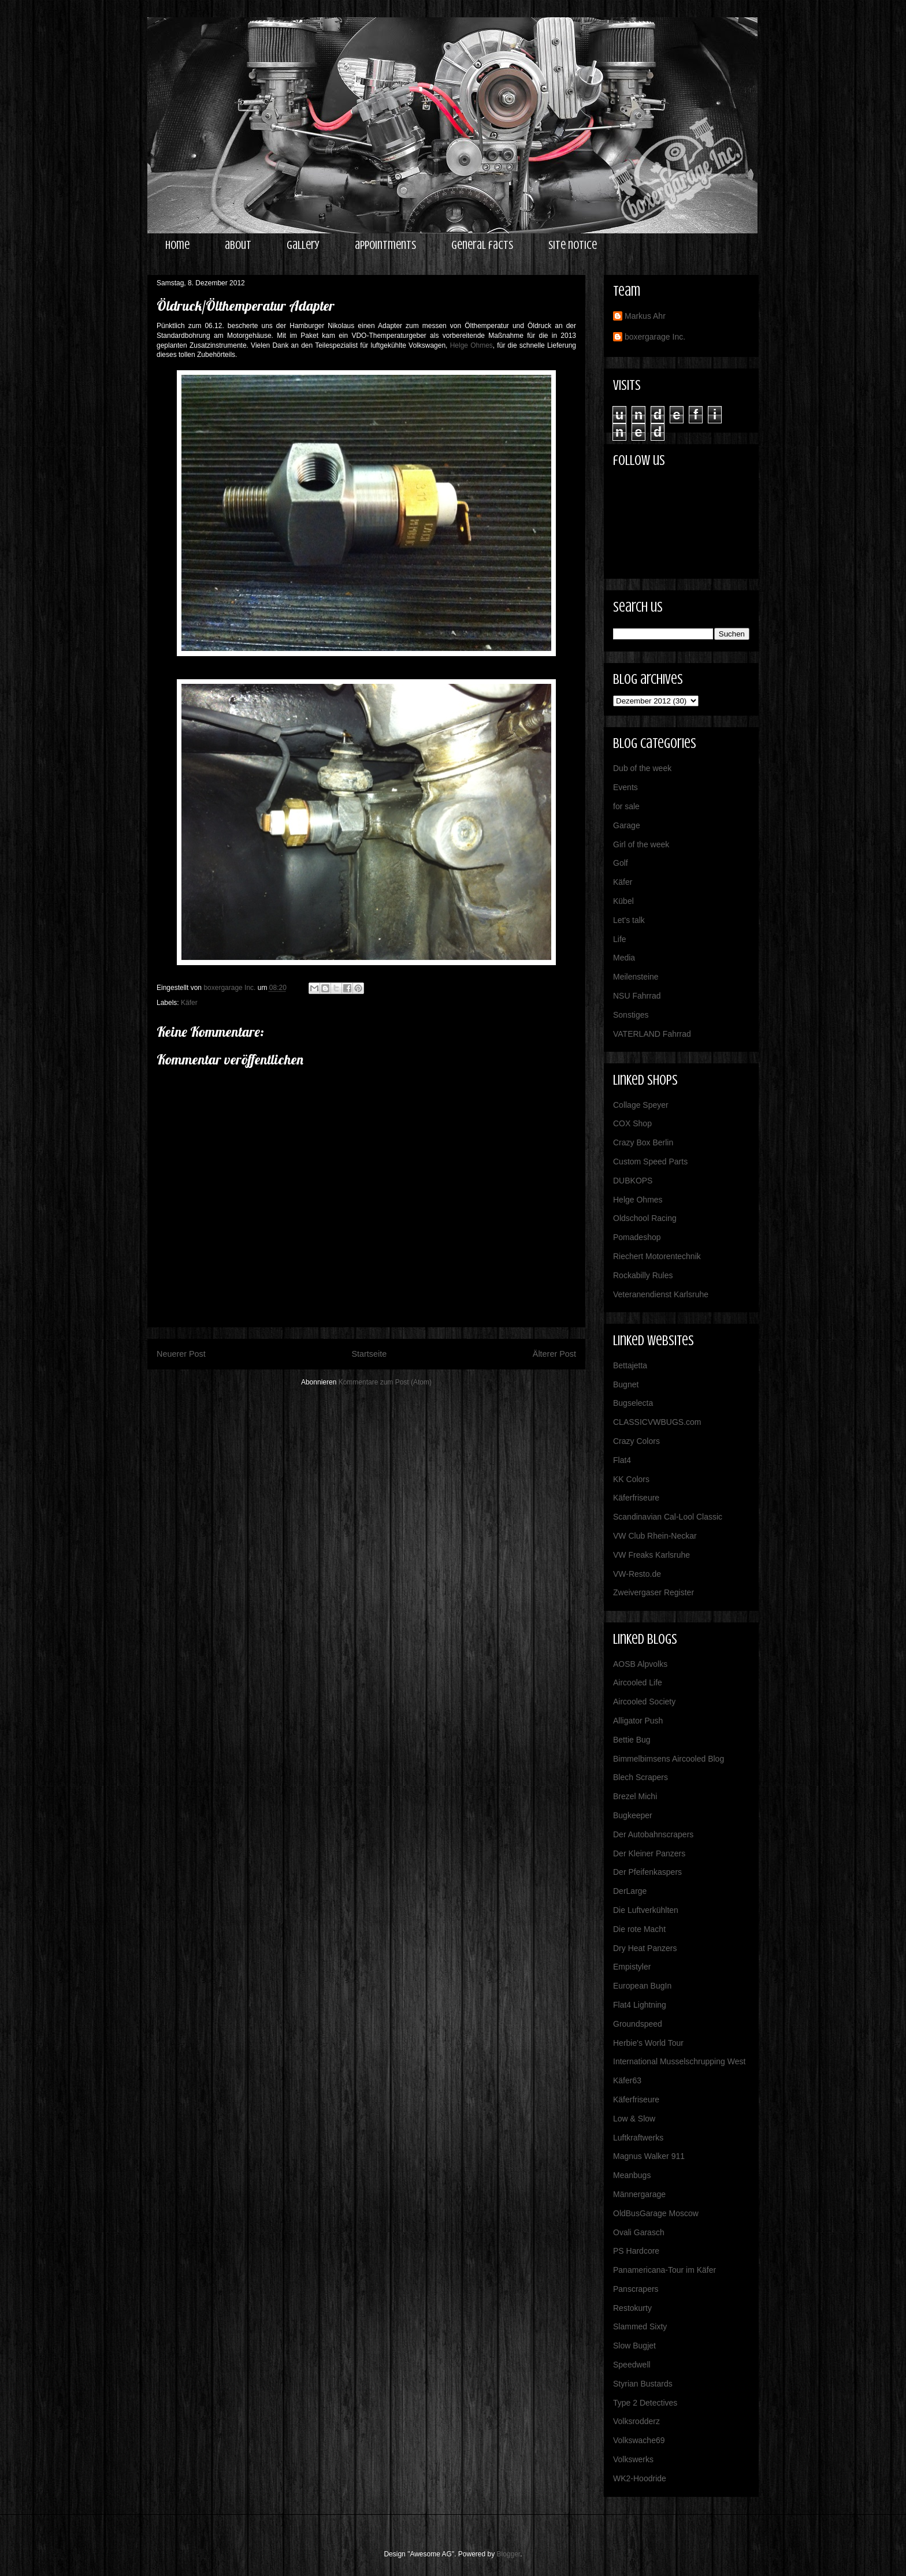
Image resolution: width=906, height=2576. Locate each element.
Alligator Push (638, 1720)
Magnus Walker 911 (649, 2156)
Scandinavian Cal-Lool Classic (667, 1516)
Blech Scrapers (640, 1777)
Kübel (623, 901)
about (238, 245)
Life (619, 939)
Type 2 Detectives (645, 2402)
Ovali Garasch (638, 2232)
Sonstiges (630, 1014)
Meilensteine (636, 976)
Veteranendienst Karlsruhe (660, 1294)
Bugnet (625, 1384)
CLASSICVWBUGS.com (657, 1422)
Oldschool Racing (645, 1218)
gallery (303, 245)
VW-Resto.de (637, 1574)
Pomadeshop (637, 1237)
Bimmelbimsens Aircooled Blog (668, 1758)
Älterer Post (554, 1353)
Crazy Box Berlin (643, 1142)
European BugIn (642, 1985)
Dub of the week (642, 768)
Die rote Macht (639, 1929)
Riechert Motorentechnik (657, 1256)
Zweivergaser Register (653, 1592)
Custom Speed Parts (650, 1161)
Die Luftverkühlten (645, 1910)
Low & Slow (634, 2118)
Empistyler (632, 1966)
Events (625, 787)
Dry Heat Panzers (645, 1948)
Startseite (369, 1353)
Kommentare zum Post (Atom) (385, 1382)
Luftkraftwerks (638, 2137)
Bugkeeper (632, 1815)
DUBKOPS (632, 1180)
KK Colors (631, 1479)
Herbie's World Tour (648, 2043)
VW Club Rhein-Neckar (655, 1535)
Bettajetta (630, 1365)
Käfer (189, 1003)
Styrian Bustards (643, 2383)
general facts (482, 245)
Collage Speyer (641, 1105)
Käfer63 (627, 2080)
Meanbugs (632, 2175)
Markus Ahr (645, 316)
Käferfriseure (636, 1497)
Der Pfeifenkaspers (647, 1872)
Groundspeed (637, 2023)
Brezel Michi (635, 1796)
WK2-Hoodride (639, 2478)
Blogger (509, 2554)
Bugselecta (633, 1403)
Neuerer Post (181, 1353)
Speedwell (632, 2364)
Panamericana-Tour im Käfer (664, 2270)
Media (624, 957)
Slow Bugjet (634, 2345)
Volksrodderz (636, 2421)
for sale (626, 806)
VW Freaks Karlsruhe (651, 1554)
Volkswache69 (639, 2440)
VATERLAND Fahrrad (652, 1033)
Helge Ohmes (471, 345)
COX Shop (632, 1123)
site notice (572, 245)
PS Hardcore (636, 2250)
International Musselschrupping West (679, 2061)
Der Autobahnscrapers (653, 1834)
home (177, 245)
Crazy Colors (636, 1441)
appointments (385, 245)
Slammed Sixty (640, 2326)
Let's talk (629, 920)
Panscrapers (636, 2289)
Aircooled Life (637, 1682)
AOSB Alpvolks (640, 1664)
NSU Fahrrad (636, 995)
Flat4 (622, 1460)
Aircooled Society (644, 1701)
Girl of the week (641, 844)
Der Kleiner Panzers (649, 1853)
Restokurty (632, 2308)
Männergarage (639, 2194)
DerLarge (630, 1891)
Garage (626, 825)
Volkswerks (633, 2459)
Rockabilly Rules (643, 1275)
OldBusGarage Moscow (656, 2213)
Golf (620, 863)
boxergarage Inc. (655, 336)
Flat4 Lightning (639, 2004)
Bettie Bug (632, 1739)
